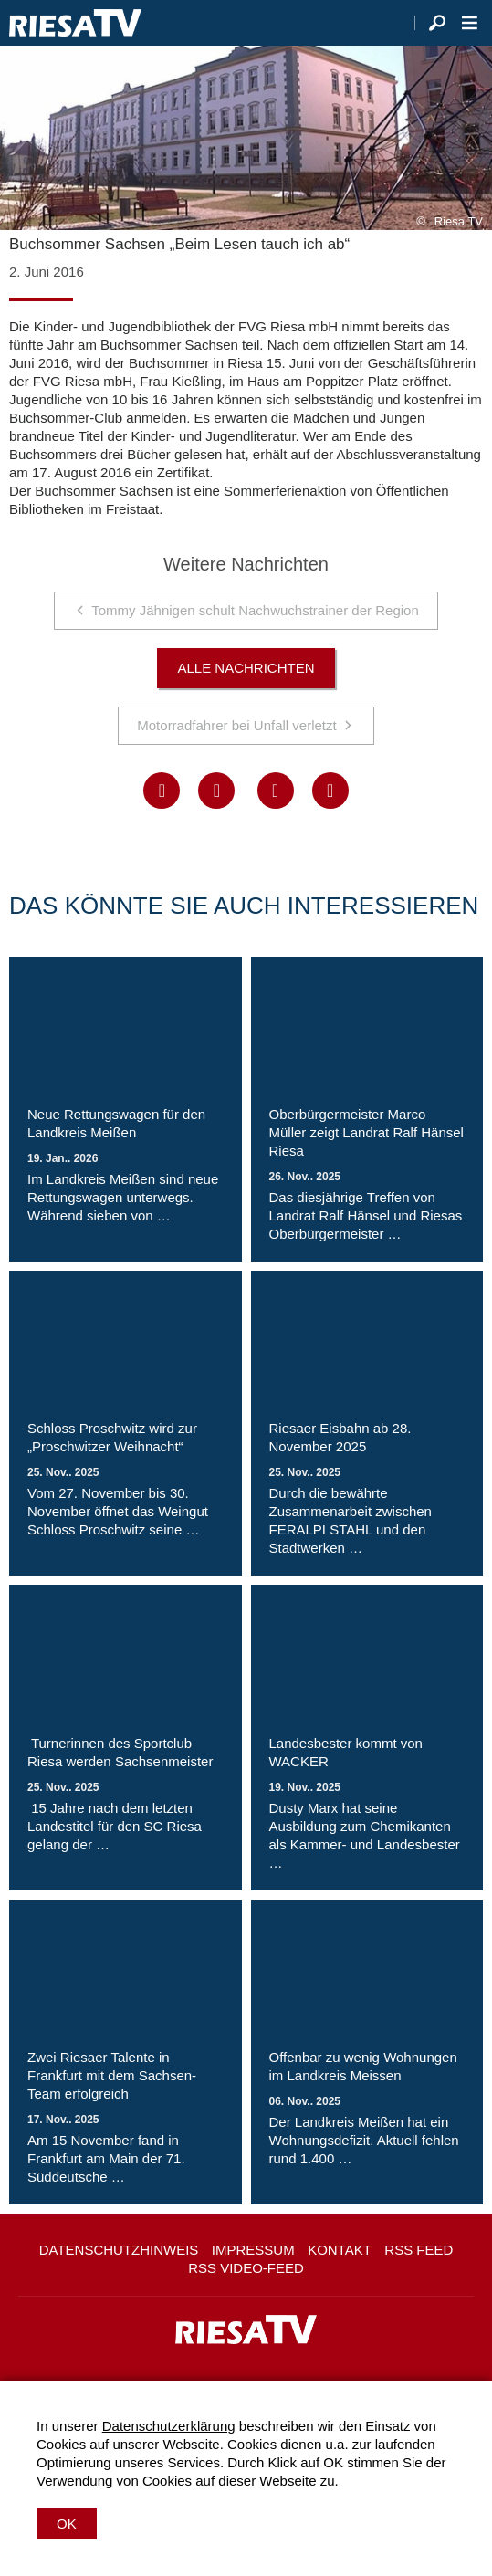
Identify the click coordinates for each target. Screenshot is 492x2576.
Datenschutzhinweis (119, 2249)
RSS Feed (418, 2249)
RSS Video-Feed (246, 2268)
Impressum (253, 2249)
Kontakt (340, 2249)
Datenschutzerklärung (169, 2426)
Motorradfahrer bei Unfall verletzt (236, 725)
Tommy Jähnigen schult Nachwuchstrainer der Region (255, 610)
